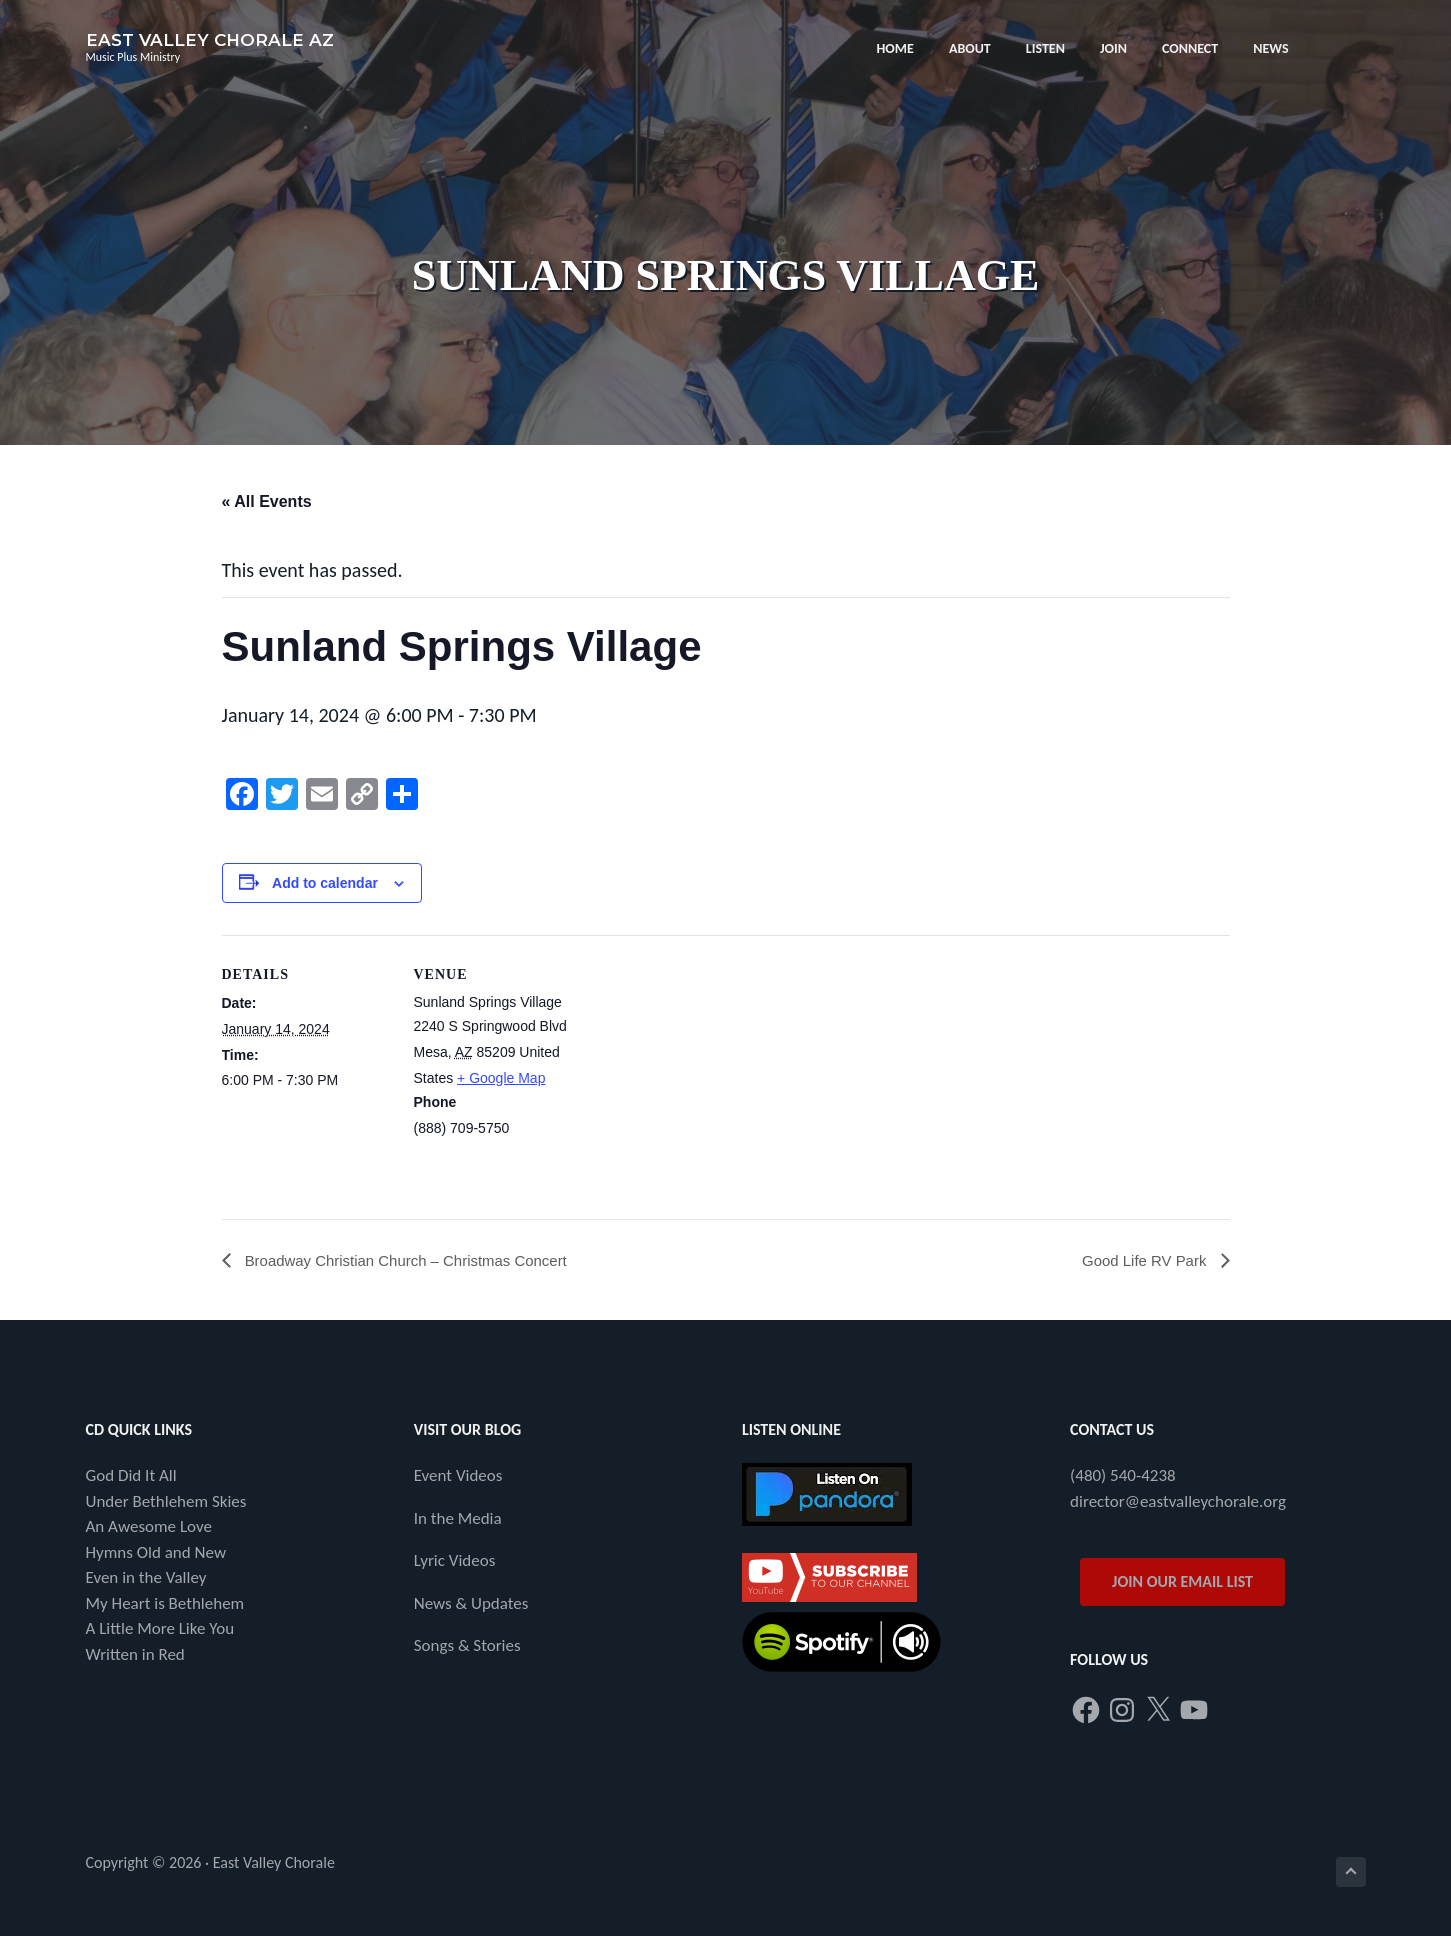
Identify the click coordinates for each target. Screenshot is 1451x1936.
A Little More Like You (160, 1629)
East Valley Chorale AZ (210, 40)
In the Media (458, 1519)
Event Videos (458, 1476)
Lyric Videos (455, 1561)
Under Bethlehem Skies (166, 1502)
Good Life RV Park (1142, 1260)
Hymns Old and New (156, 1553)
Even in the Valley (146, 1578)
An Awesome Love (149, 1527)
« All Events (267, 501)
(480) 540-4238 (1123, 1476)
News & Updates (471, 1604)
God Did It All (131, 1476)
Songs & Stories (467, 1646)
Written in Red (135, 1655)
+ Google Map (501, 1078)
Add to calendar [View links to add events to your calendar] (325, 883)
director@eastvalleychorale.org (1178, 1502)
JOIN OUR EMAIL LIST (1182, 1582)
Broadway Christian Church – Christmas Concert (415, 1260)
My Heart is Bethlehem (165, 1604)
